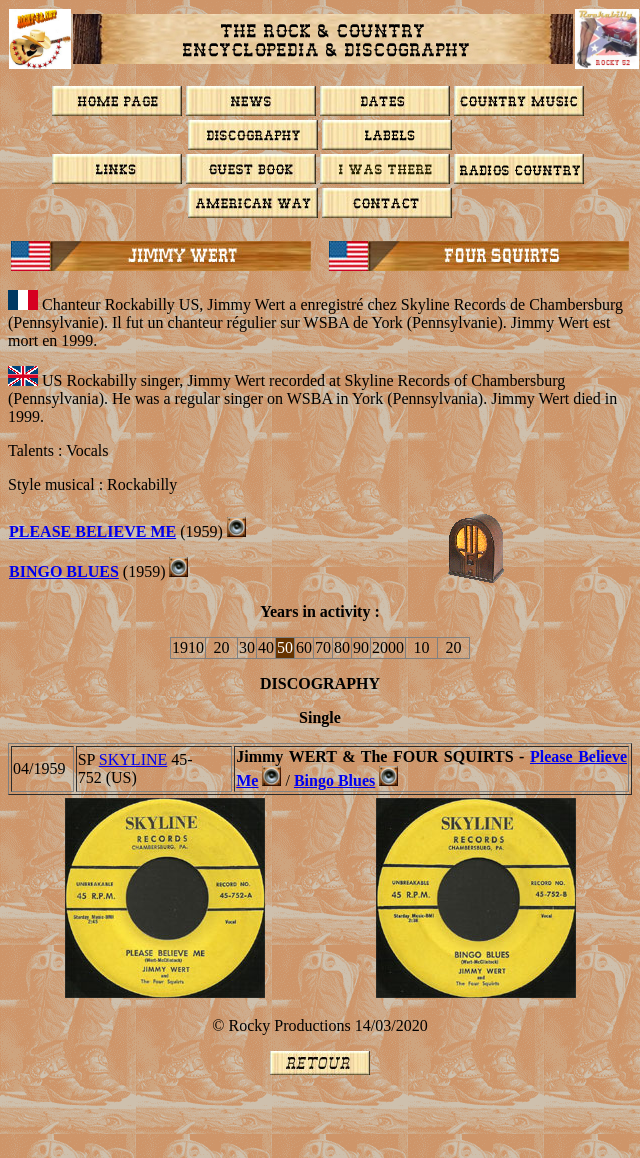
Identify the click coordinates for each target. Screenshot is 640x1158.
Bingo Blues (64, 571)
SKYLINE (133, 759)
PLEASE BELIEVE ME (92, 531)
